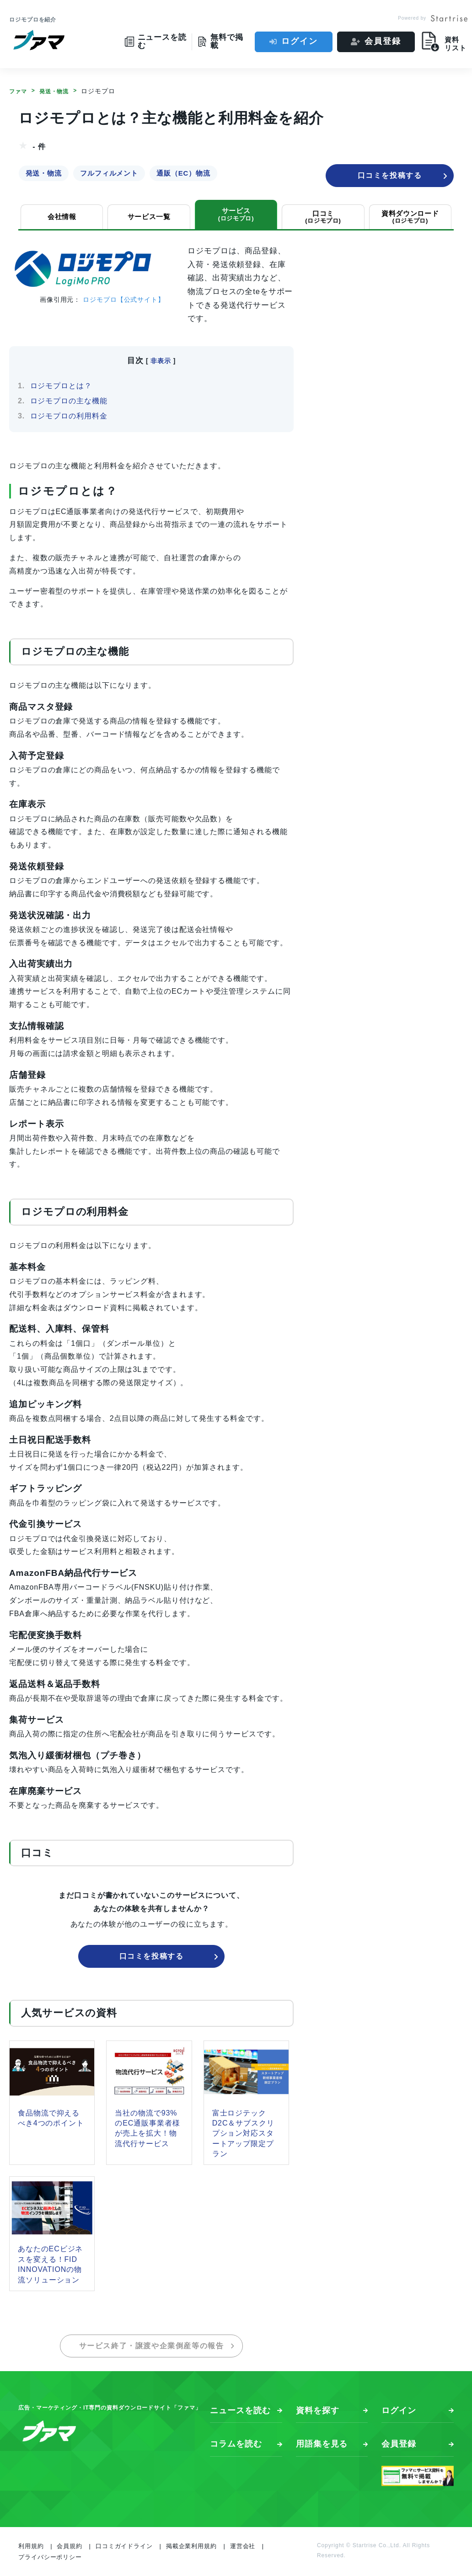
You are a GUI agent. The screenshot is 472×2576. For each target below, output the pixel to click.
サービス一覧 (148, 217)
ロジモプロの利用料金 (68, 416)
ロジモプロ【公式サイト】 (124, 299)
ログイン (299, 41)
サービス (236, 214)
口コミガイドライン (124, 2546)
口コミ (323, 217)
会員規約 (69, 2546)
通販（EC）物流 (183, 173)
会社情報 (62, 217)
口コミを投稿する (403, 175)
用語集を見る (322, 2443)
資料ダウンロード (410, 217)
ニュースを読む (240, 2410)
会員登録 (383, 41)
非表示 (160, 361)
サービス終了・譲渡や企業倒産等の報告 (157, 2346)
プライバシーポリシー (50, 2557)
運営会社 (243, 2546)
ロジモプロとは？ (61, 386)
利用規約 (31, 2546)
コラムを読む (236, 2443)
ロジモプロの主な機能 (68, 401)
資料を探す (317, 2410)
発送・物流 (43, 173)
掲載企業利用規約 (191, 2546)
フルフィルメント (109, 173)
